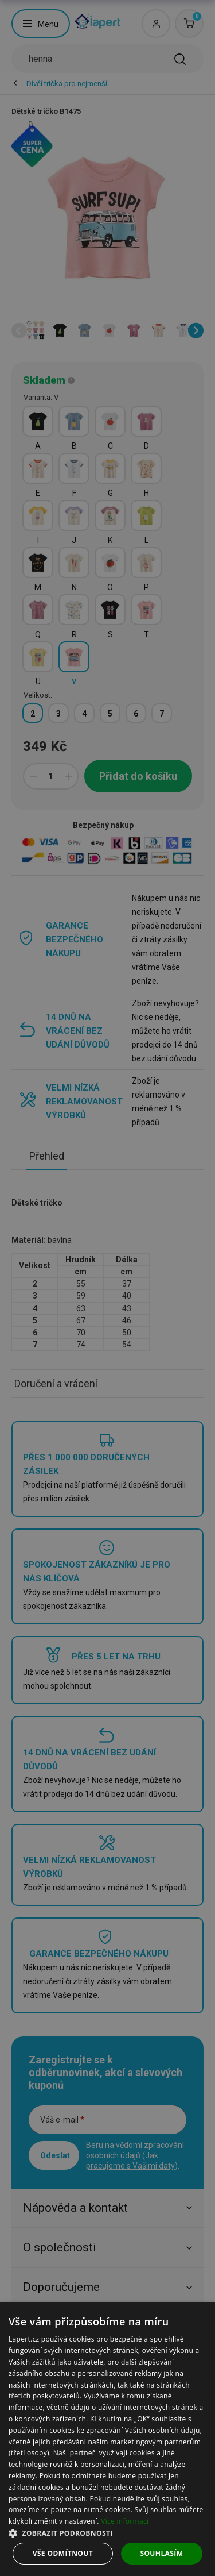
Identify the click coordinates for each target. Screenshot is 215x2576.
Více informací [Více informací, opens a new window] (124, 2521)
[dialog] (107, 2439)
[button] (107, 2532)
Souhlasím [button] (161, 2553)
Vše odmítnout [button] (63, 2553)
